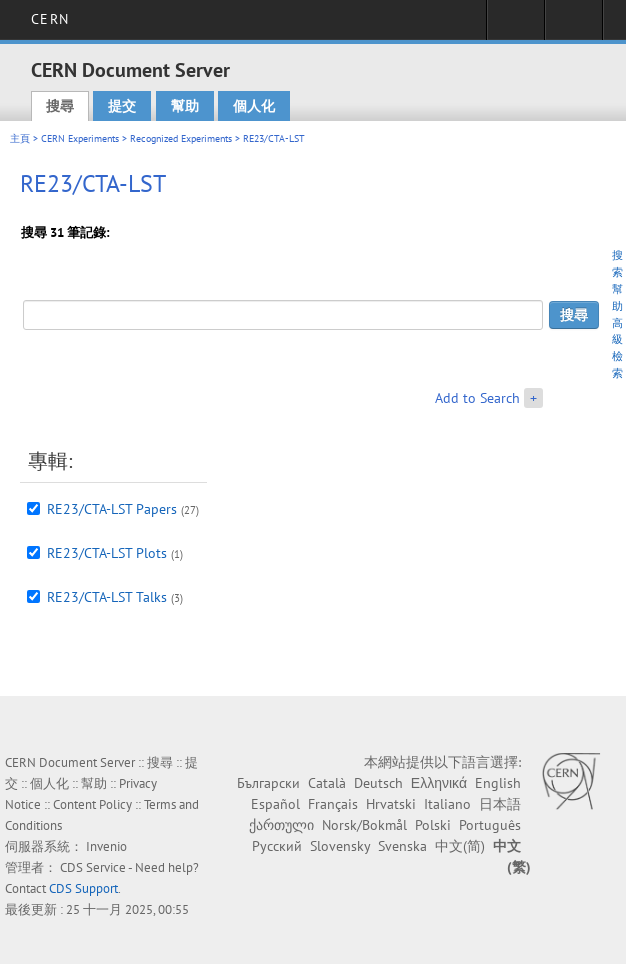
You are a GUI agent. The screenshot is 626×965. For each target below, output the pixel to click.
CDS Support (83, 888)
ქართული (281, 825)
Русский (277, 846)
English (498, 783)
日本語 (500, 804)
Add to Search (477, 398)
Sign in (515, 26)
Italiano (447, 804)
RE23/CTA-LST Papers (112, 509)
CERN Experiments (80, 138)
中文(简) (460, 846)
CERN (49, 19)
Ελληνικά (439, 783)
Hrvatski (391, 804)
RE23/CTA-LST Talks (107, 597)
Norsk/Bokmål (364, 825)
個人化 (254, 106)
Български (268, 783)
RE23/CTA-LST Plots (107, 553)
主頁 (20, 138)
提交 (122, 106)
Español (275, 804)
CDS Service (93, 867)
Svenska (402, 846)
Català (327, 783)
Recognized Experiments (181, 138)
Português (490, 825)
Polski (433, 825)
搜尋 (60, 106)
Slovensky (340, 846)
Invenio (106, 846)
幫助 (185, 106)
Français (333, 804)
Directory (573, 26)
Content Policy (92, 804)
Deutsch (378, 783)
